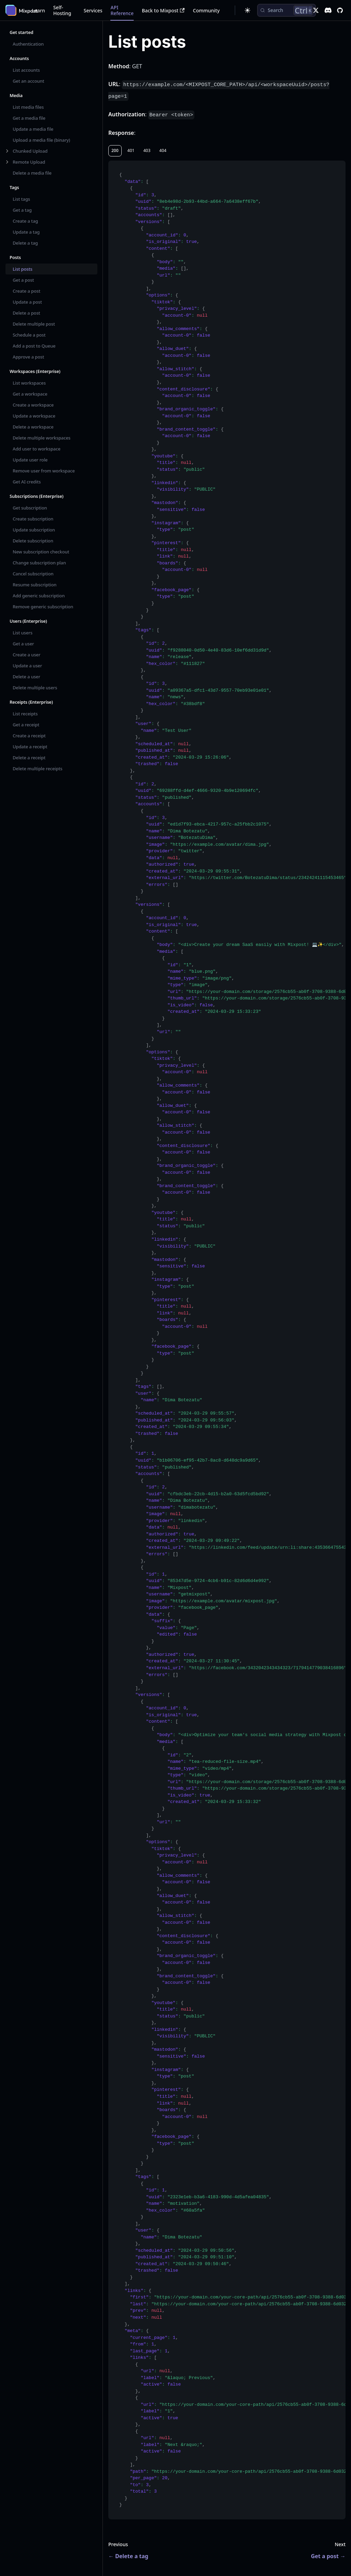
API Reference (121, 10)
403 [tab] (146, 150)
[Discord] (328, 10)
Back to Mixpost (163, 10)
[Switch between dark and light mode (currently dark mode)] (247, 10)
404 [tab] (163, 150)
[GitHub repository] (340, 10)
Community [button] (206, 10)
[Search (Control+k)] (286, 10)
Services (93, 10)
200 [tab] (115, 150)
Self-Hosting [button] (62, 10)
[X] (316, 10)
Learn (38, 10)
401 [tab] (131, 150)
